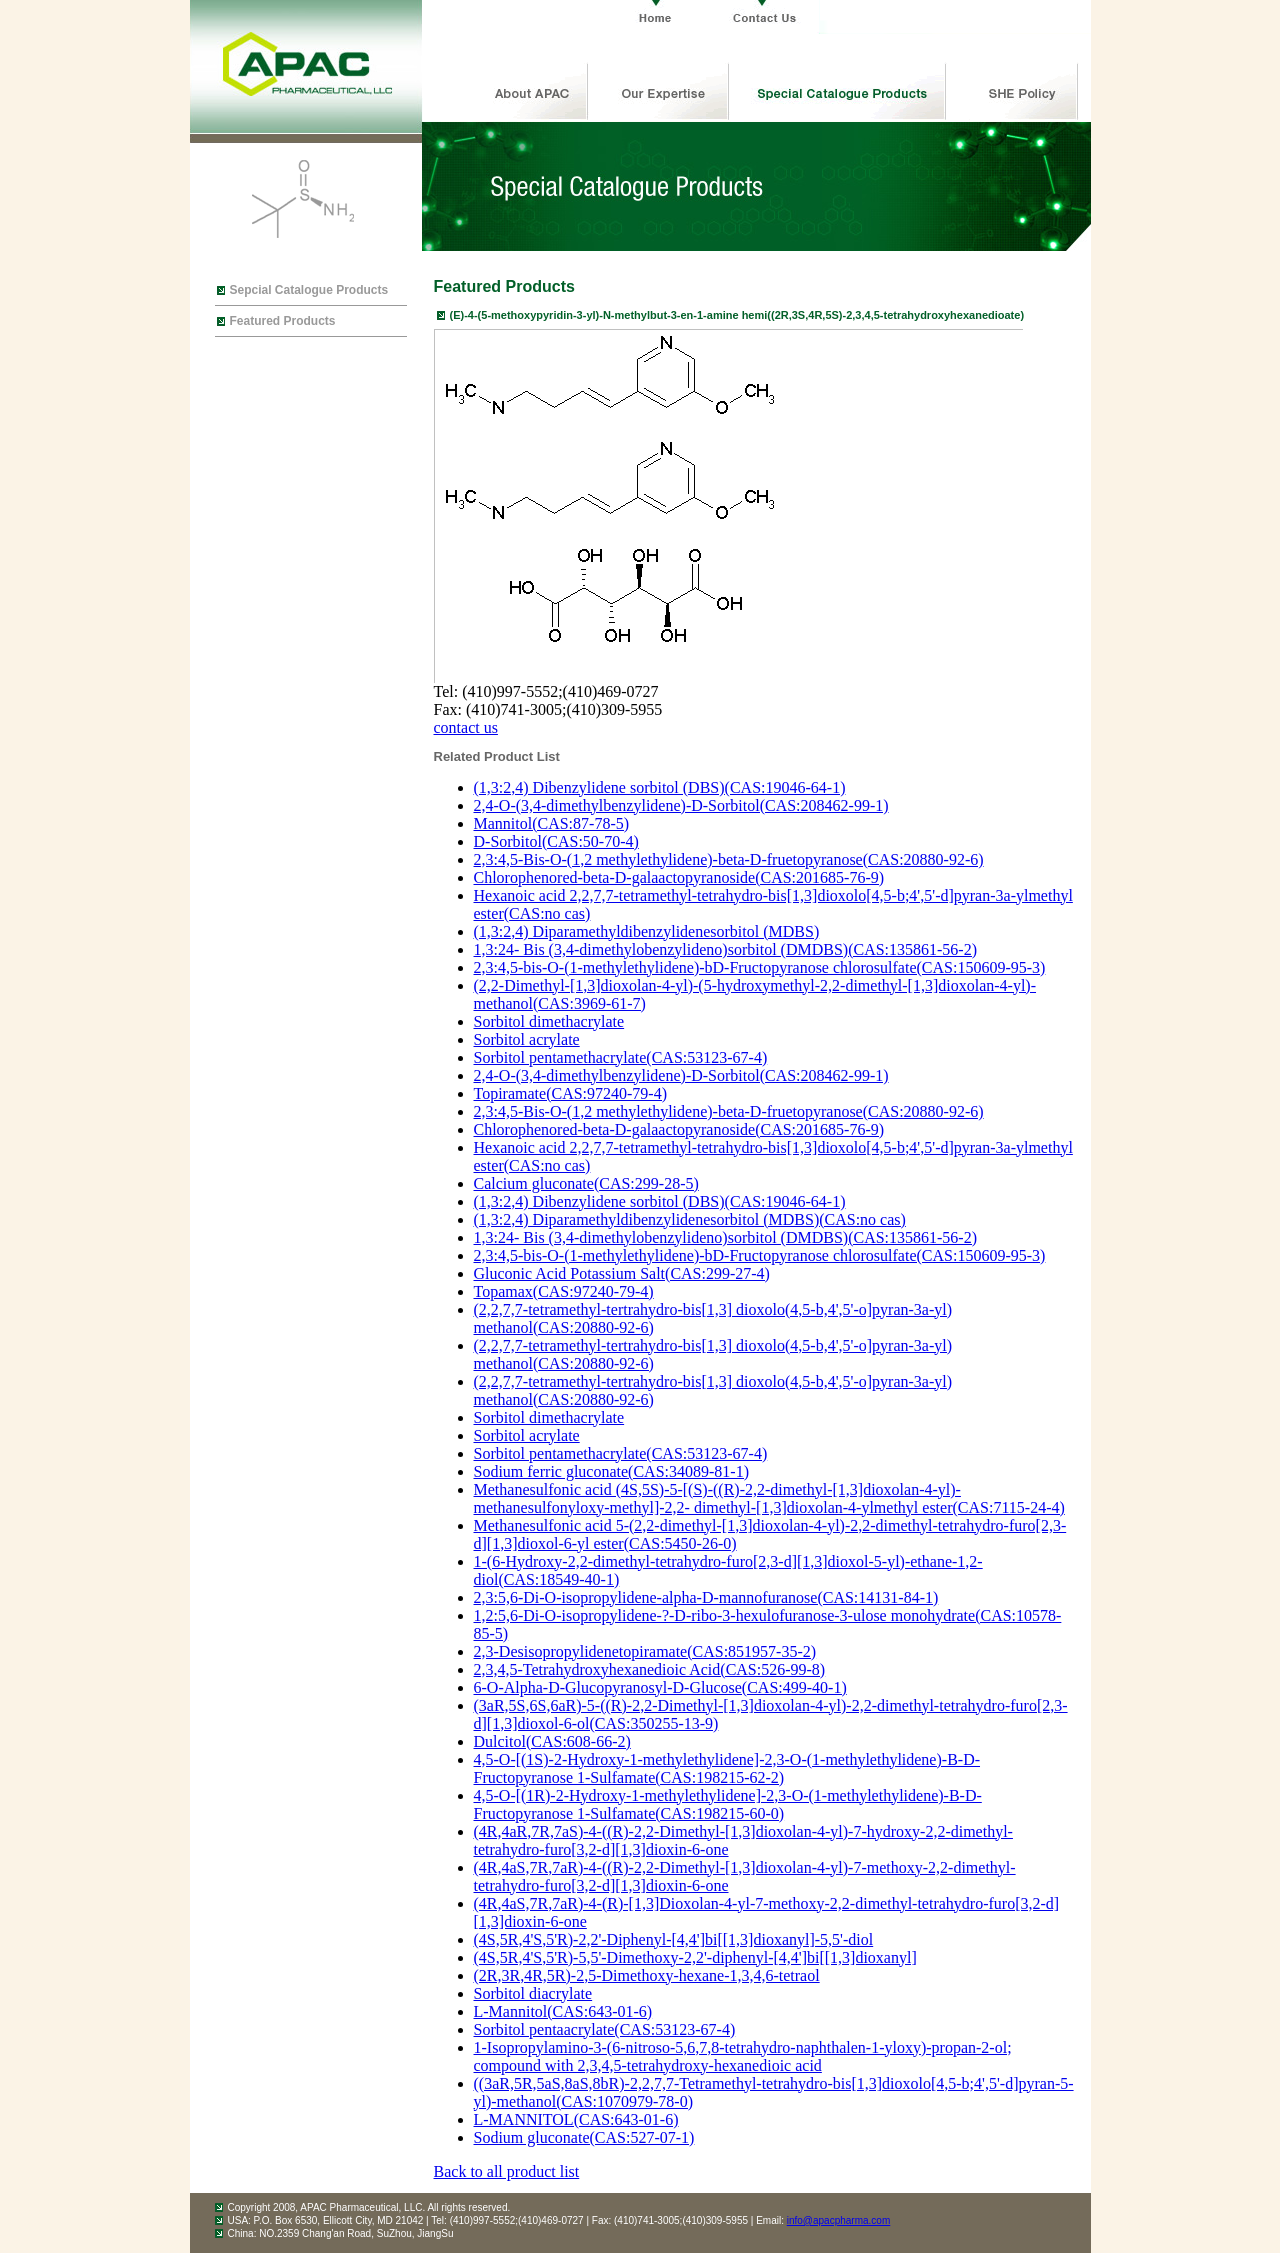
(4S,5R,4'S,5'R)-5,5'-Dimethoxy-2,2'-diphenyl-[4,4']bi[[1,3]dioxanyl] (695, 1957)
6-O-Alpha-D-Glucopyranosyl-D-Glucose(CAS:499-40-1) (660, 1687)
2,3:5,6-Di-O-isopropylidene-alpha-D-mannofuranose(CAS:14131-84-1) (706, 1597)
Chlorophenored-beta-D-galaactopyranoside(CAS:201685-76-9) (679, 877)
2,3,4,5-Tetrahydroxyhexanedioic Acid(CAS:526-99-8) (650, 1669)
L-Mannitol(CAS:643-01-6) (563, 2011)
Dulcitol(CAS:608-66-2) (552, 1741)
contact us (466, 727)
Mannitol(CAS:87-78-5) (552, 823)
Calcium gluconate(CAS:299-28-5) (586, 1183)
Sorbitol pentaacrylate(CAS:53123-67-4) (605, 2029)
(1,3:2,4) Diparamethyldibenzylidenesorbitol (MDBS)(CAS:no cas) (690, 1219)
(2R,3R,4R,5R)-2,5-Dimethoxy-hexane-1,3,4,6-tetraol (647, 1975)
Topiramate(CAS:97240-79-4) (571, 1093)
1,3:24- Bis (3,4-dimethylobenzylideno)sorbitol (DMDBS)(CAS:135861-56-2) (726, 949)
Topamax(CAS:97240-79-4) (564, 1291)
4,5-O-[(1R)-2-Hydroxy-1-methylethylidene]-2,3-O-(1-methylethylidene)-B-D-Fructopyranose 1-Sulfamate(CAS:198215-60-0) (728, 1804)
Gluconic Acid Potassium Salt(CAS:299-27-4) (622, 1273)
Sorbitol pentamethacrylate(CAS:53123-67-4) (621, 1057)
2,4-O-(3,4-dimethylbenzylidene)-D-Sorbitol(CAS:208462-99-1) (681, 805)
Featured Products (283, 321)
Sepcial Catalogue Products (309, 290)
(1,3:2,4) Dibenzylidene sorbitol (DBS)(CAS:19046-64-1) (660, 787)
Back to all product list (507, 2171)
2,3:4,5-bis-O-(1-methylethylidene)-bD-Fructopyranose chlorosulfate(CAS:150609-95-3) (760, 967)
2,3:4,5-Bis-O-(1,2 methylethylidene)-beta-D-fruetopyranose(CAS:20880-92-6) (729, 859)
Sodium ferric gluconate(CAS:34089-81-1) (612, 1471)
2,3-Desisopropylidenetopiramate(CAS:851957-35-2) (645, 1651)
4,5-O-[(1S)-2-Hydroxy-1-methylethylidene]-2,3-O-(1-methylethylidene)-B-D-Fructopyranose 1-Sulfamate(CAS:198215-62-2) (727, 1768)
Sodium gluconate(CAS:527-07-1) (584, 2137)
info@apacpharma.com (839, 2220)
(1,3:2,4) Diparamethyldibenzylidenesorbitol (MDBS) (647, 931)
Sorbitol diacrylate (533, 1993)
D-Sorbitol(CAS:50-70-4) (556, 841)
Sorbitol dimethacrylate (549, 1021)
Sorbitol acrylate (527, 1039)
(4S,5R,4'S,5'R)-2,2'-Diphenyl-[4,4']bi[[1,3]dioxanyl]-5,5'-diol (674, 1939)
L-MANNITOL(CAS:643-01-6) (576, 2119)
